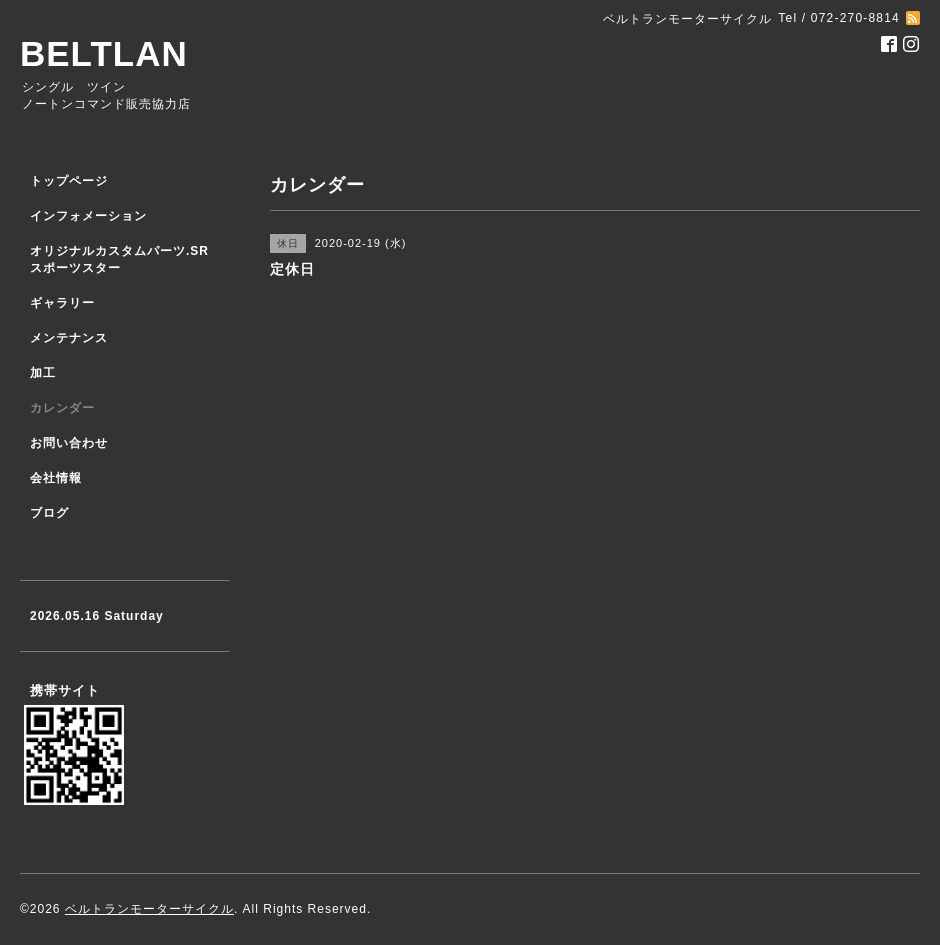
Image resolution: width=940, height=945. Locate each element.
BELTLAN (104, 53)
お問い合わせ (69, 443)
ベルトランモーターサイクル (149, 909)
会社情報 (56, 478)
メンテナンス (69, 338)
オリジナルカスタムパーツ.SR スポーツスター (119, 259)
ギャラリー (62, 303)
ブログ (49, 513)
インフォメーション (88, 216)
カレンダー (62, 408)
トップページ (69, 181)
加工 (43, 373)
